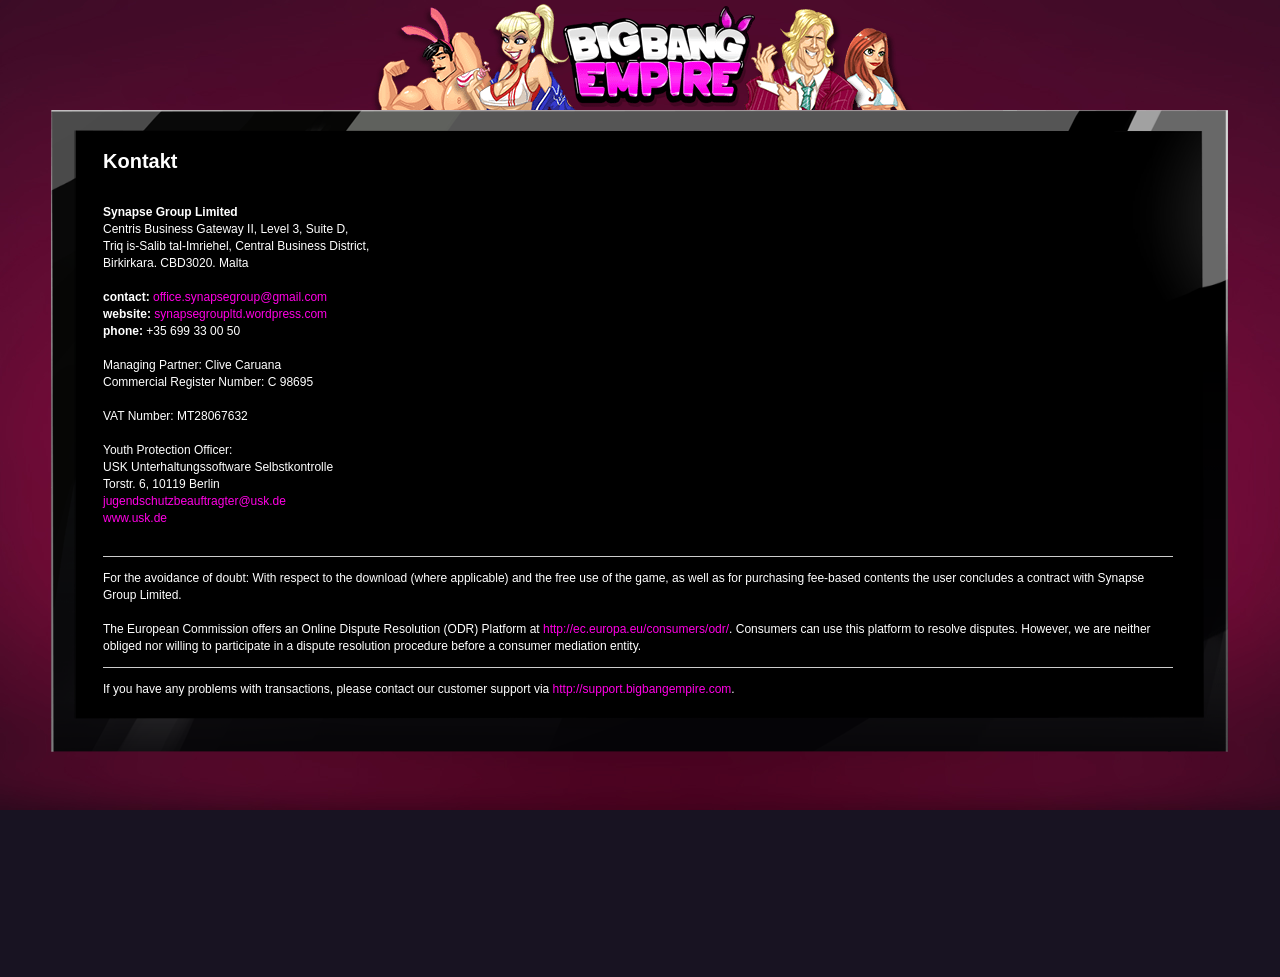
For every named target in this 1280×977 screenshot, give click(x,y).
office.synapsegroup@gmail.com (240, 297)
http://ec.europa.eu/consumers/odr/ (636, 629)
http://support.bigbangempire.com (642, 689)
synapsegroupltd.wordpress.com (240, 314)
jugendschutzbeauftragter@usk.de (194, 501)
